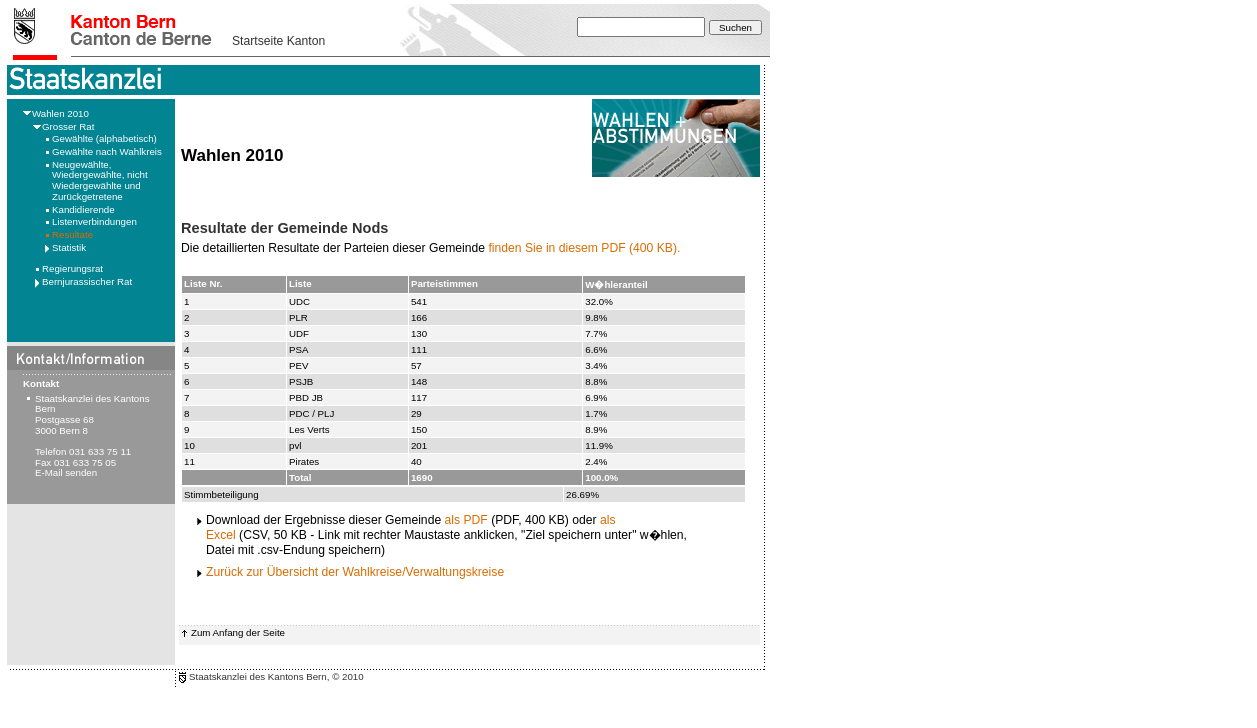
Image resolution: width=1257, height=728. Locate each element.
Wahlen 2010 (60, 113)
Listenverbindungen (94, 221)
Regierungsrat (72, 268)
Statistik (69, 247)
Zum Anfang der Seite (238, 632)
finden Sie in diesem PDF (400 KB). (584, 248)
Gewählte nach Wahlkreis (107, 151)
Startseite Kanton (278, 41)
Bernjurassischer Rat (87, 281)
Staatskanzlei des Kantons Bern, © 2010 (276, 676)
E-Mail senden (66, 472)
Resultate (72, 234)
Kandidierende (83, 209)
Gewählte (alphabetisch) (104, 138)
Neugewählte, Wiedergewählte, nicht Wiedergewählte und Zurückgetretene (100, 180)
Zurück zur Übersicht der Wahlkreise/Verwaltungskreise (355, 572)
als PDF (466, 520)
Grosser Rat (68, 126)
